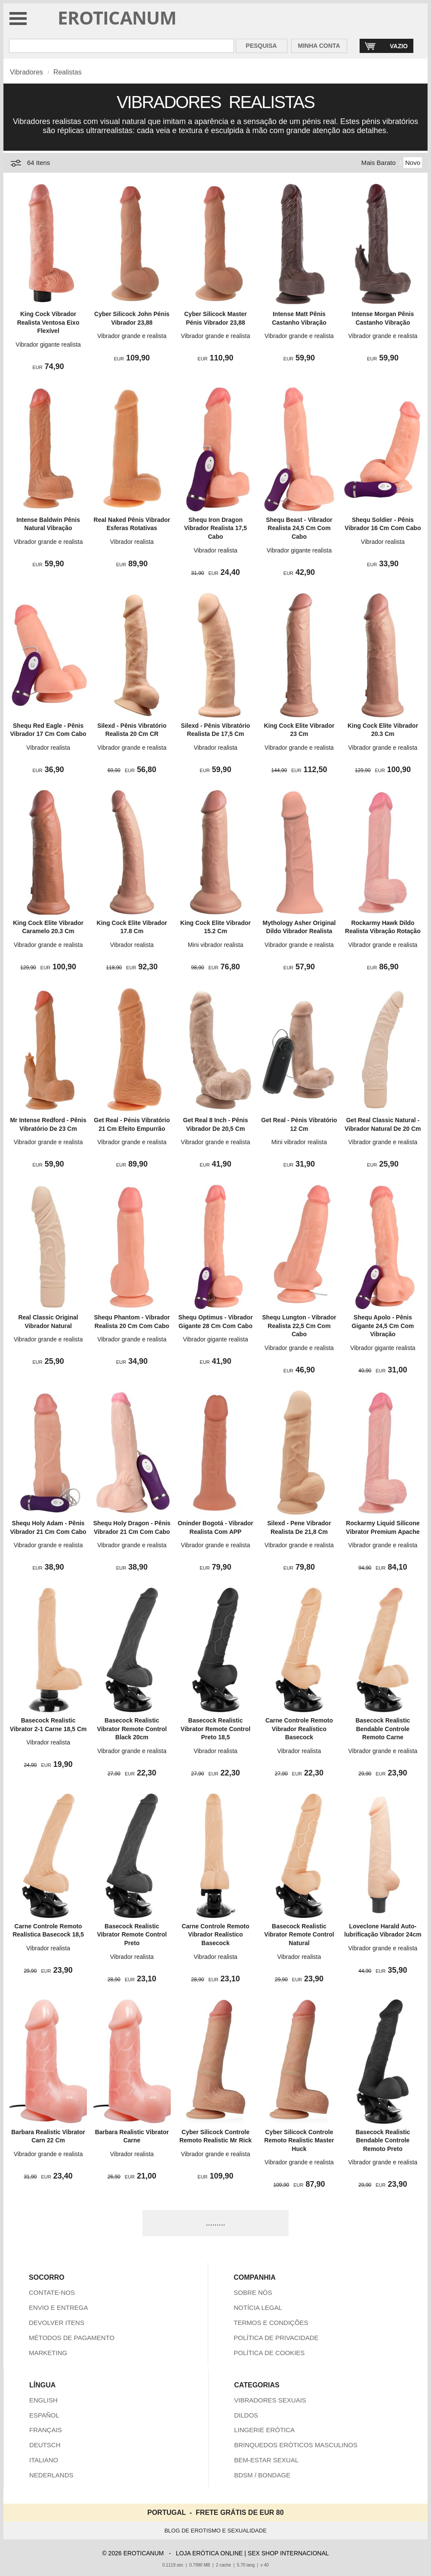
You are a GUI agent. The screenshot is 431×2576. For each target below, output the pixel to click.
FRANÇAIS (45, 2429)
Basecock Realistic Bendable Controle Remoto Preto (382, 2140)
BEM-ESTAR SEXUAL (266, 2460)
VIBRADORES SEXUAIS (270, 2400)
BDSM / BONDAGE (262, 2475)
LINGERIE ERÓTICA (264, 2429)
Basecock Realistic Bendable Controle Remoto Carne (382, 1729)
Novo (412, 162)
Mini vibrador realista (215, 944)
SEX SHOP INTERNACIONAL (288, 2553)
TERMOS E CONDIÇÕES (271, 2322)
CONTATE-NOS (52, 2292)
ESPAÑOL (44, 2415)
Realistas (67, 72)
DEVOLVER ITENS (56, 2322)
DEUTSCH (45, 2445)
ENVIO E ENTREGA (58, 2307)
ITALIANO (43, 2460)
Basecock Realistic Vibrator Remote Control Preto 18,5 (215, 1729)
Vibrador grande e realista (131, 335)
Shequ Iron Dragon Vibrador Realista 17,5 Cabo (215, 528)
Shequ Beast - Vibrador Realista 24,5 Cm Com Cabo (299, 528)
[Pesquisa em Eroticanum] (121, 46)
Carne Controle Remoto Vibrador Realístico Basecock (299, 1729)
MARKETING (48, 2352)
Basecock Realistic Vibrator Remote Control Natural (299, 1934)
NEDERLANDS (51, 2475)
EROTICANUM (117, 17)
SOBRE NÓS (253, 2292)
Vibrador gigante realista (48, 344)
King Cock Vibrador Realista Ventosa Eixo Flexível (48, 322)
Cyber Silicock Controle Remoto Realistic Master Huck (299, 2140)
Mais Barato (378, 162)
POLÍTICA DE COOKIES (269, 2352)
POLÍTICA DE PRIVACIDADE (276, 2337)
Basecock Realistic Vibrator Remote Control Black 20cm (131, 1729)
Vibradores (26, 72)
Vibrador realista (132, 541)
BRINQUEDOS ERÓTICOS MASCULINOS (295, 2445)
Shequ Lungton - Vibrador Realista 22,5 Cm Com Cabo (299, 1326)
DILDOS (246, 2415)
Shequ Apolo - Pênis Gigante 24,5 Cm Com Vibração (383, 1326)
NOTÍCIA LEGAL (258, 2307)
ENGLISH (43, 2400)
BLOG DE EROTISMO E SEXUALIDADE (215, 2530)
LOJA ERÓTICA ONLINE (209, 2553)
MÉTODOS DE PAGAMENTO (71, 2337)
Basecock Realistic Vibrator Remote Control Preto (131, 1934)
